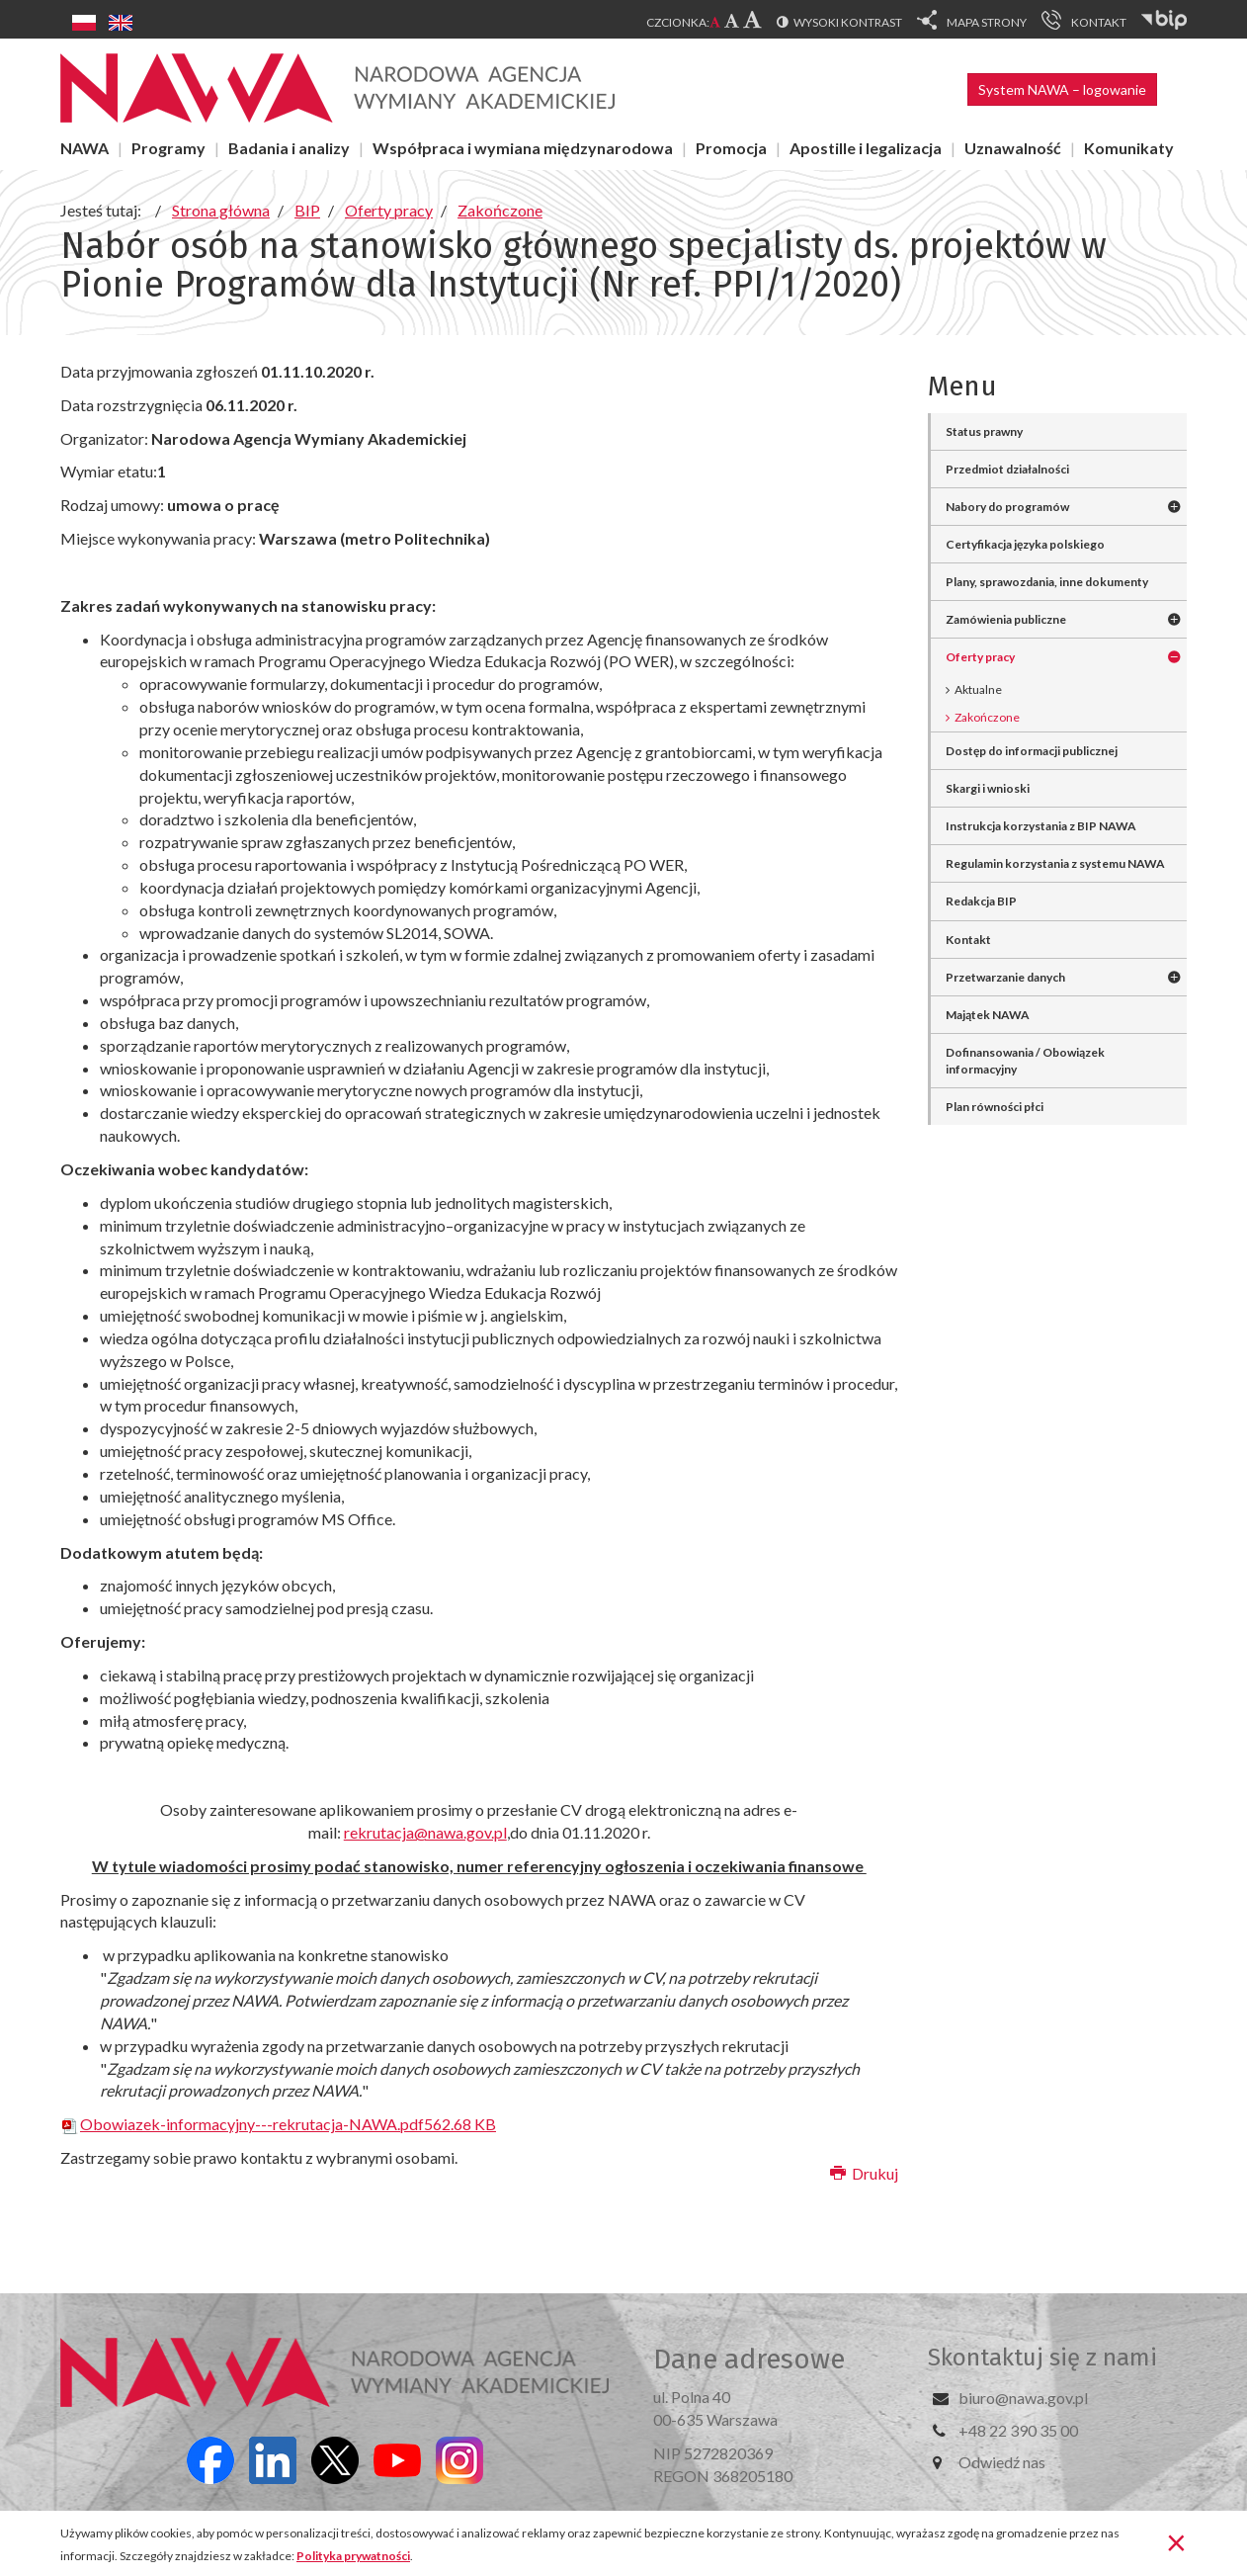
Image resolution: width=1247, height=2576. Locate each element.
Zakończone (987, 717)
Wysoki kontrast (847, 22)
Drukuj (864, 2173)
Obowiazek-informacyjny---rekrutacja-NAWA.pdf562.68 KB (278, 2123)
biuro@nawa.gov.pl (1023, 2397)
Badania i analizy (289, 147)
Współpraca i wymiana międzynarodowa (523, 147)
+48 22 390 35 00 (1018, 2430)
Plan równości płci (994, 1106)
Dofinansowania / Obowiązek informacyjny (1025, 1060)
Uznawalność (1012, 147)
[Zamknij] (1176, 2541)
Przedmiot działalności (1007, 469)
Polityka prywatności (353, 2555)
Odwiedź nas (1001, 2461)
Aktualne (978, 689)
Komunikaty (1129, 147)
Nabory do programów (1007, 506)
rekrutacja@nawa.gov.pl (425, 1832)
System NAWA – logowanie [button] (1062, 89)
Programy (168, 147)
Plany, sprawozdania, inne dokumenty (1047, 581)
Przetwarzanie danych (1005, 977)
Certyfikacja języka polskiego (1025, 544)
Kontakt (968, 939)
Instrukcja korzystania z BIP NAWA (1041, 825)
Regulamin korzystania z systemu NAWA (1055, 863)
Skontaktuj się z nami (1042, 2357)
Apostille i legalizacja (866, 147)
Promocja (731, 147)
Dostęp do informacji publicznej (1032, 750)
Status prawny (984, 431)
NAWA (84, 147)
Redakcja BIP (981, 901)
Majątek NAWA (988, 1014)
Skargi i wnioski (988, 788)
